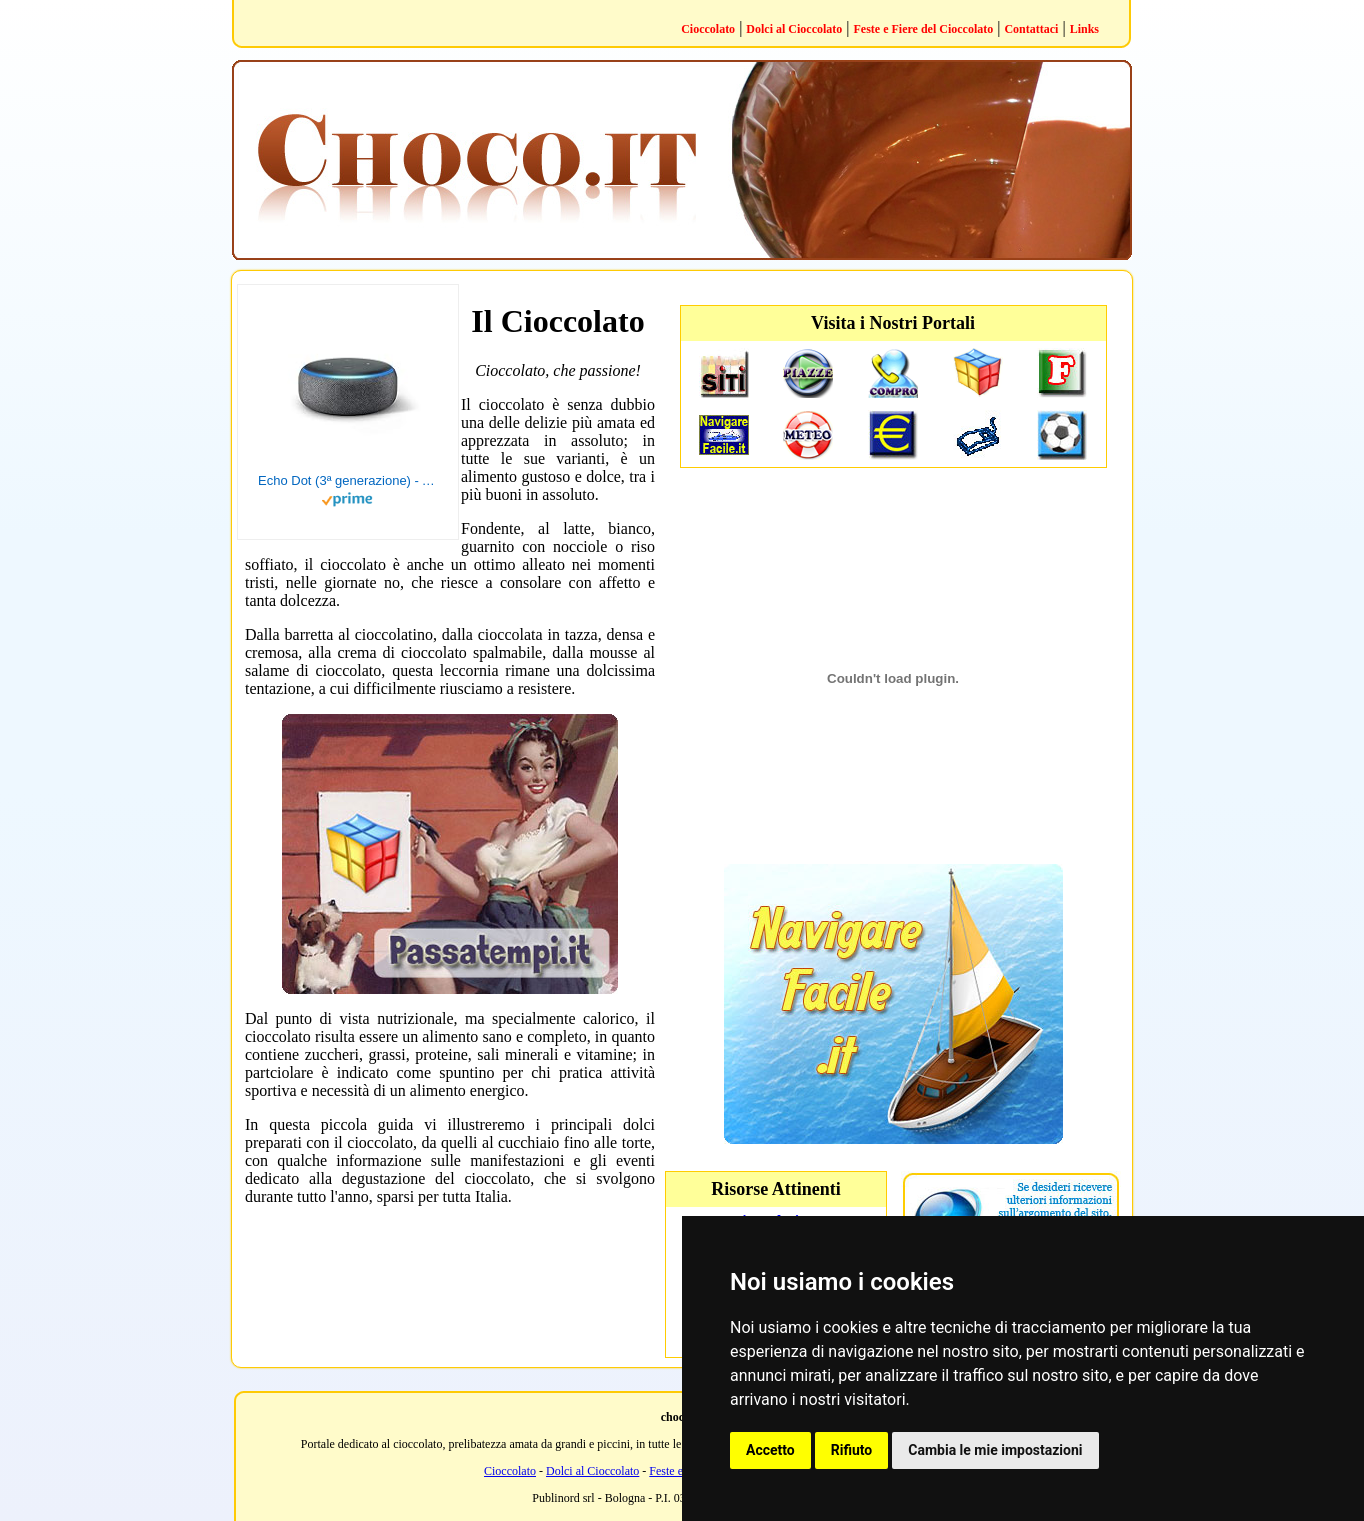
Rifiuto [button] (852, 1450)
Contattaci (1031, 29)
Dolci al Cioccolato (794, 29)
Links (1084, 29)
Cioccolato (708, 29)
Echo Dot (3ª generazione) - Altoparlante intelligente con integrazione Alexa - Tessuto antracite (348, 480)
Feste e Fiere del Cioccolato (924, 29)
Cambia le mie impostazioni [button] (995, 1450)
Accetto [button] (770, 1450)
